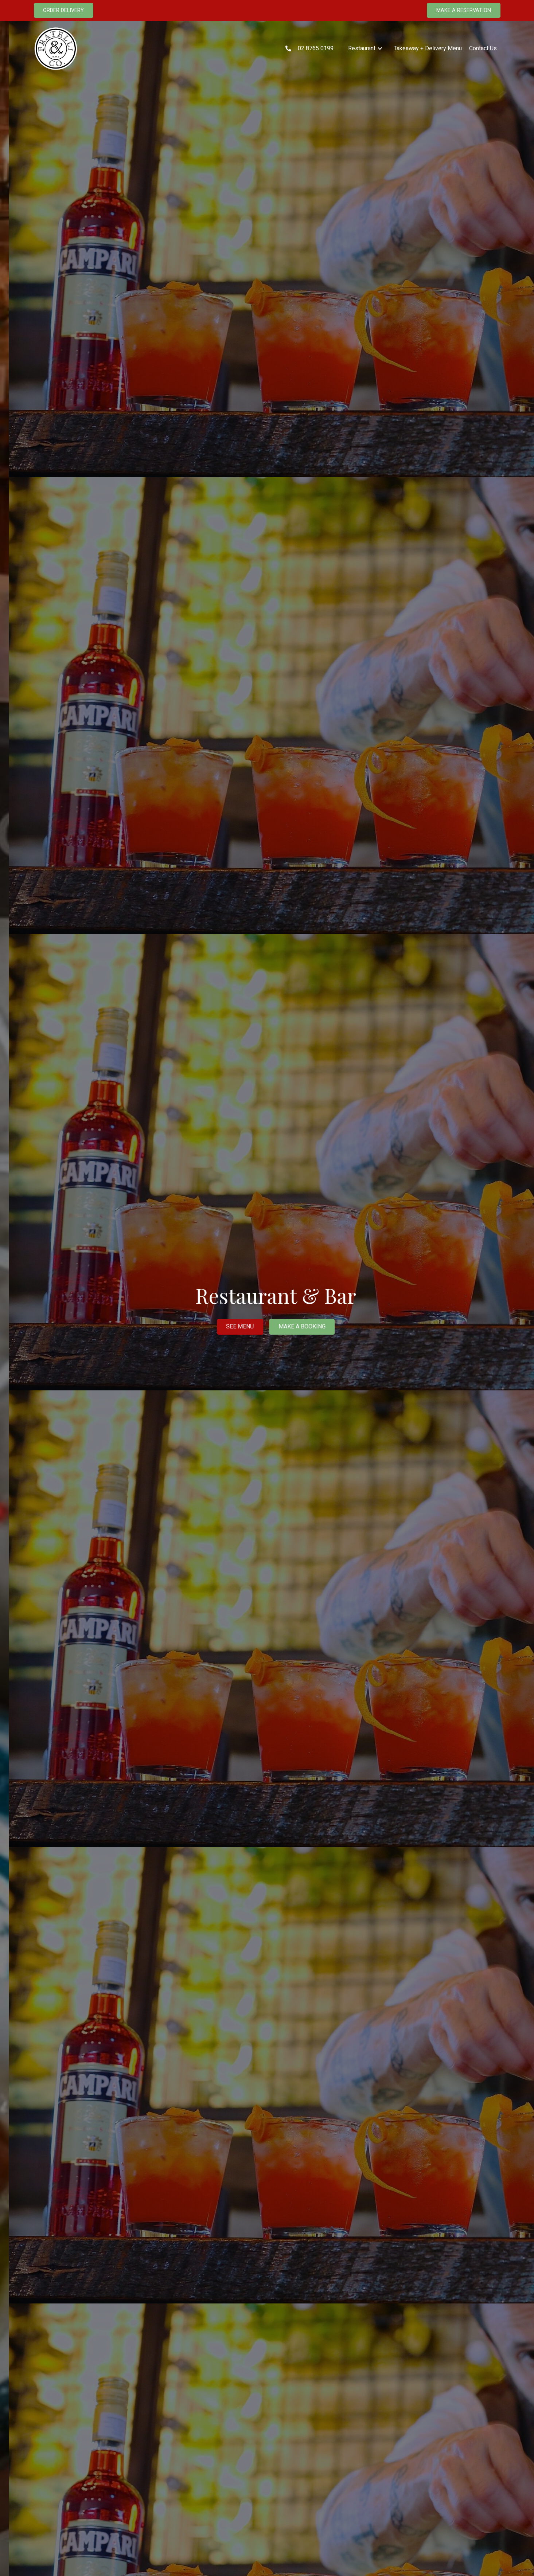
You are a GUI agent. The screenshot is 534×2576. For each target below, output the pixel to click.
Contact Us (483, 48)
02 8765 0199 (316, 48)
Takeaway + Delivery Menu (428, 48)
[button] (365, 48)
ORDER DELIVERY (63, 10)
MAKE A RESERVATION (463, 10)
